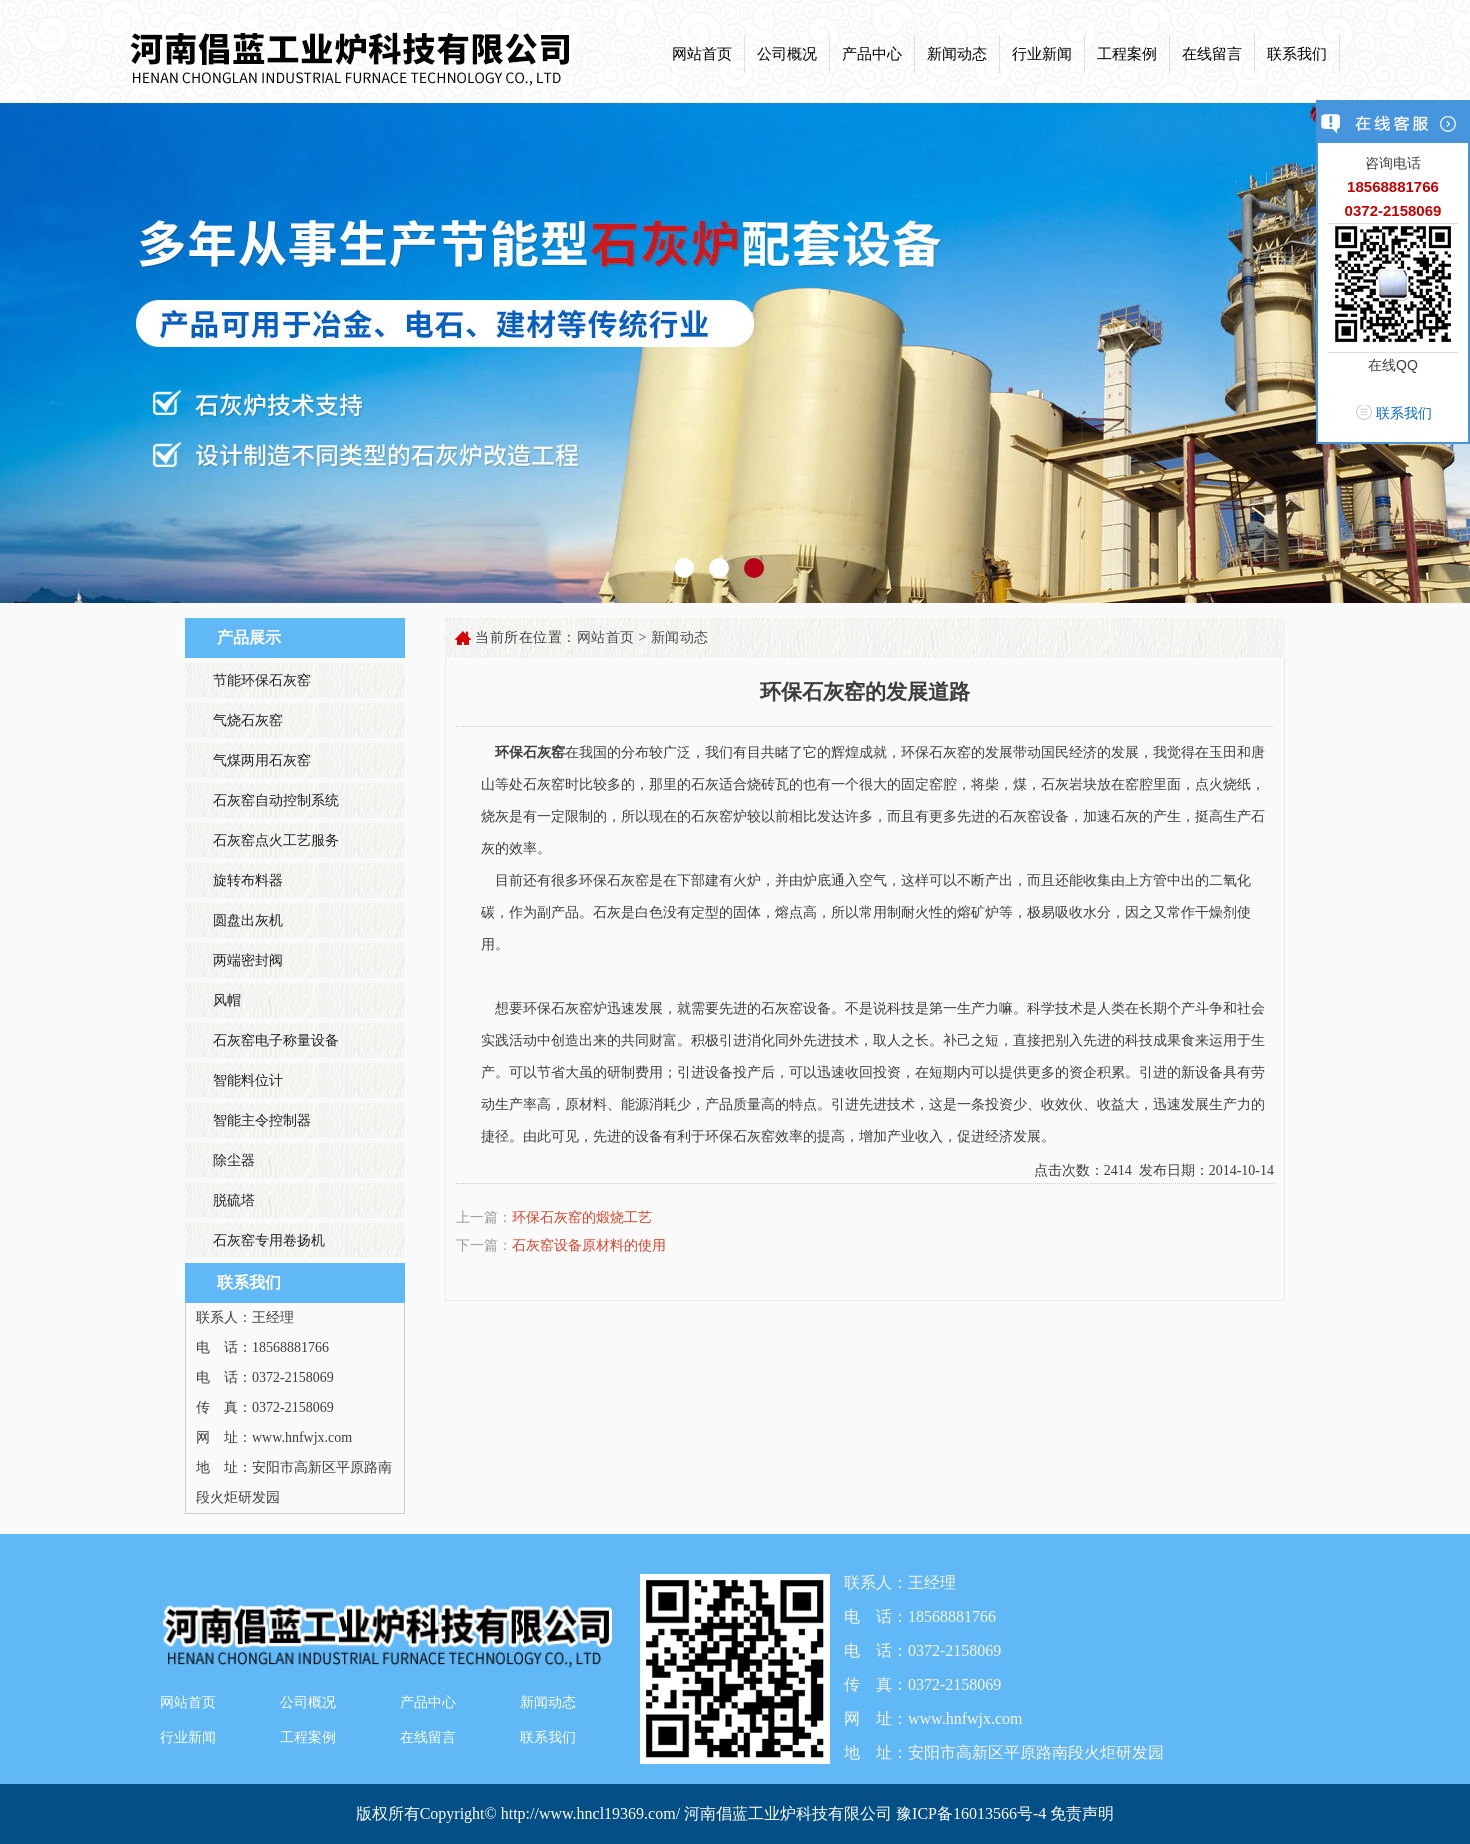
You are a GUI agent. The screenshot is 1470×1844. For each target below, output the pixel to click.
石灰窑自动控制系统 (276, 800)
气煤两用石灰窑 (262, 760)
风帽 (227, 1000)
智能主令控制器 (262, 1120)
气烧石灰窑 (248, 720)
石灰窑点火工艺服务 (276, 840)
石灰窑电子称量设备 (276, 1040)
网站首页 (702, 54)
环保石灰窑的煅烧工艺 (582, 1217)
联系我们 (1297, 54)
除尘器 (234, 1160)
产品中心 (872, 54)
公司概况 (787, 54)
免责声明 (1082, 1813)
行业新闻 (1042, 54)
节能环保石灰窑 (262, 680)
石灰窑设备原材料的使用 (589, 1245)
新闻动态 (957, 54)
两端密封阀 (248, 960)
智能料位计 (248, 1080)
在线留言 (1212, 54)
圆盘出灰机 (248, 920)
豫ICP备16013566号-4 (973, 1813)
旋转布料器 (248, 880)
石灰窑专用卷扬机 (269, 1240)
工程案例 (1127, 54)
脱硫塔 (234, 1200)
